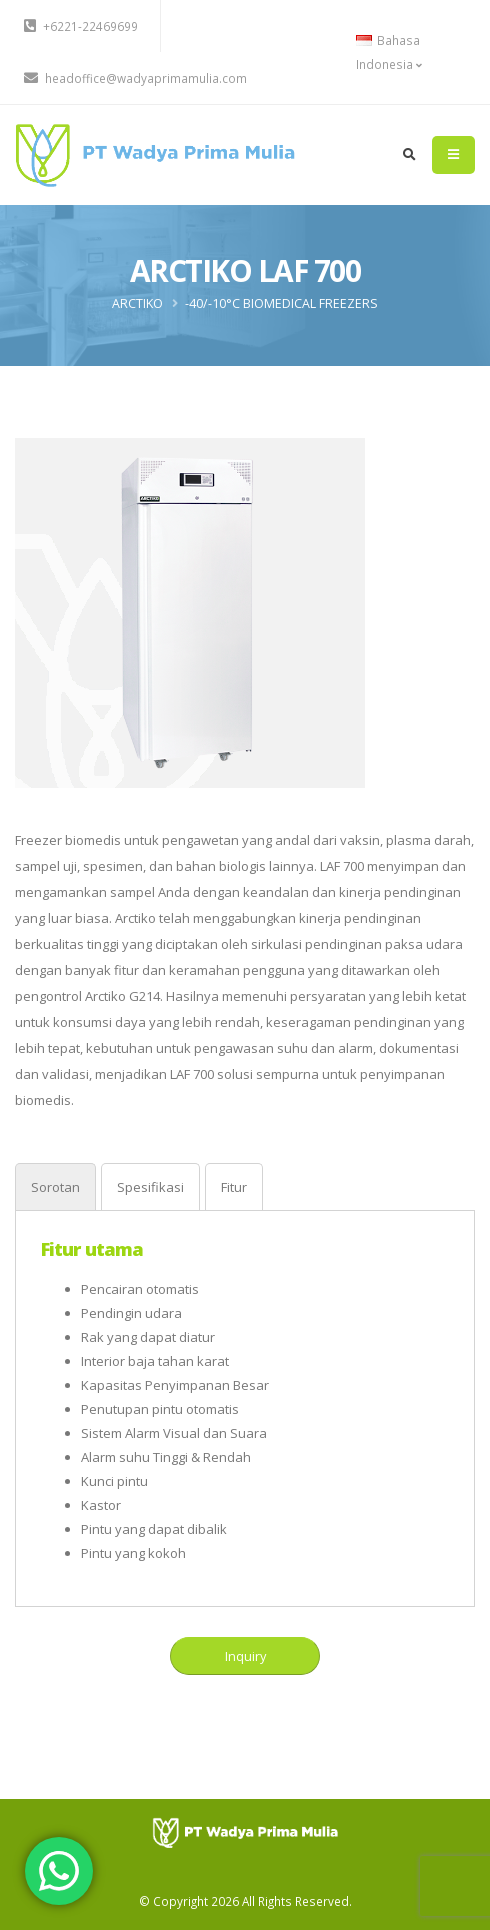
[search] (409, 155)
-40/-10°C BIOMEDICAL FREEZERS (281, 303)
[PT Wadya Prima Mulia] (245, 1831)
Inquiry (245, 1656)
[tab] (55, 1186)
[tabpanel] (245, 1400)
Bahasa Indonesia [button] (389, 52)
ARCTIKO (137, 303)
